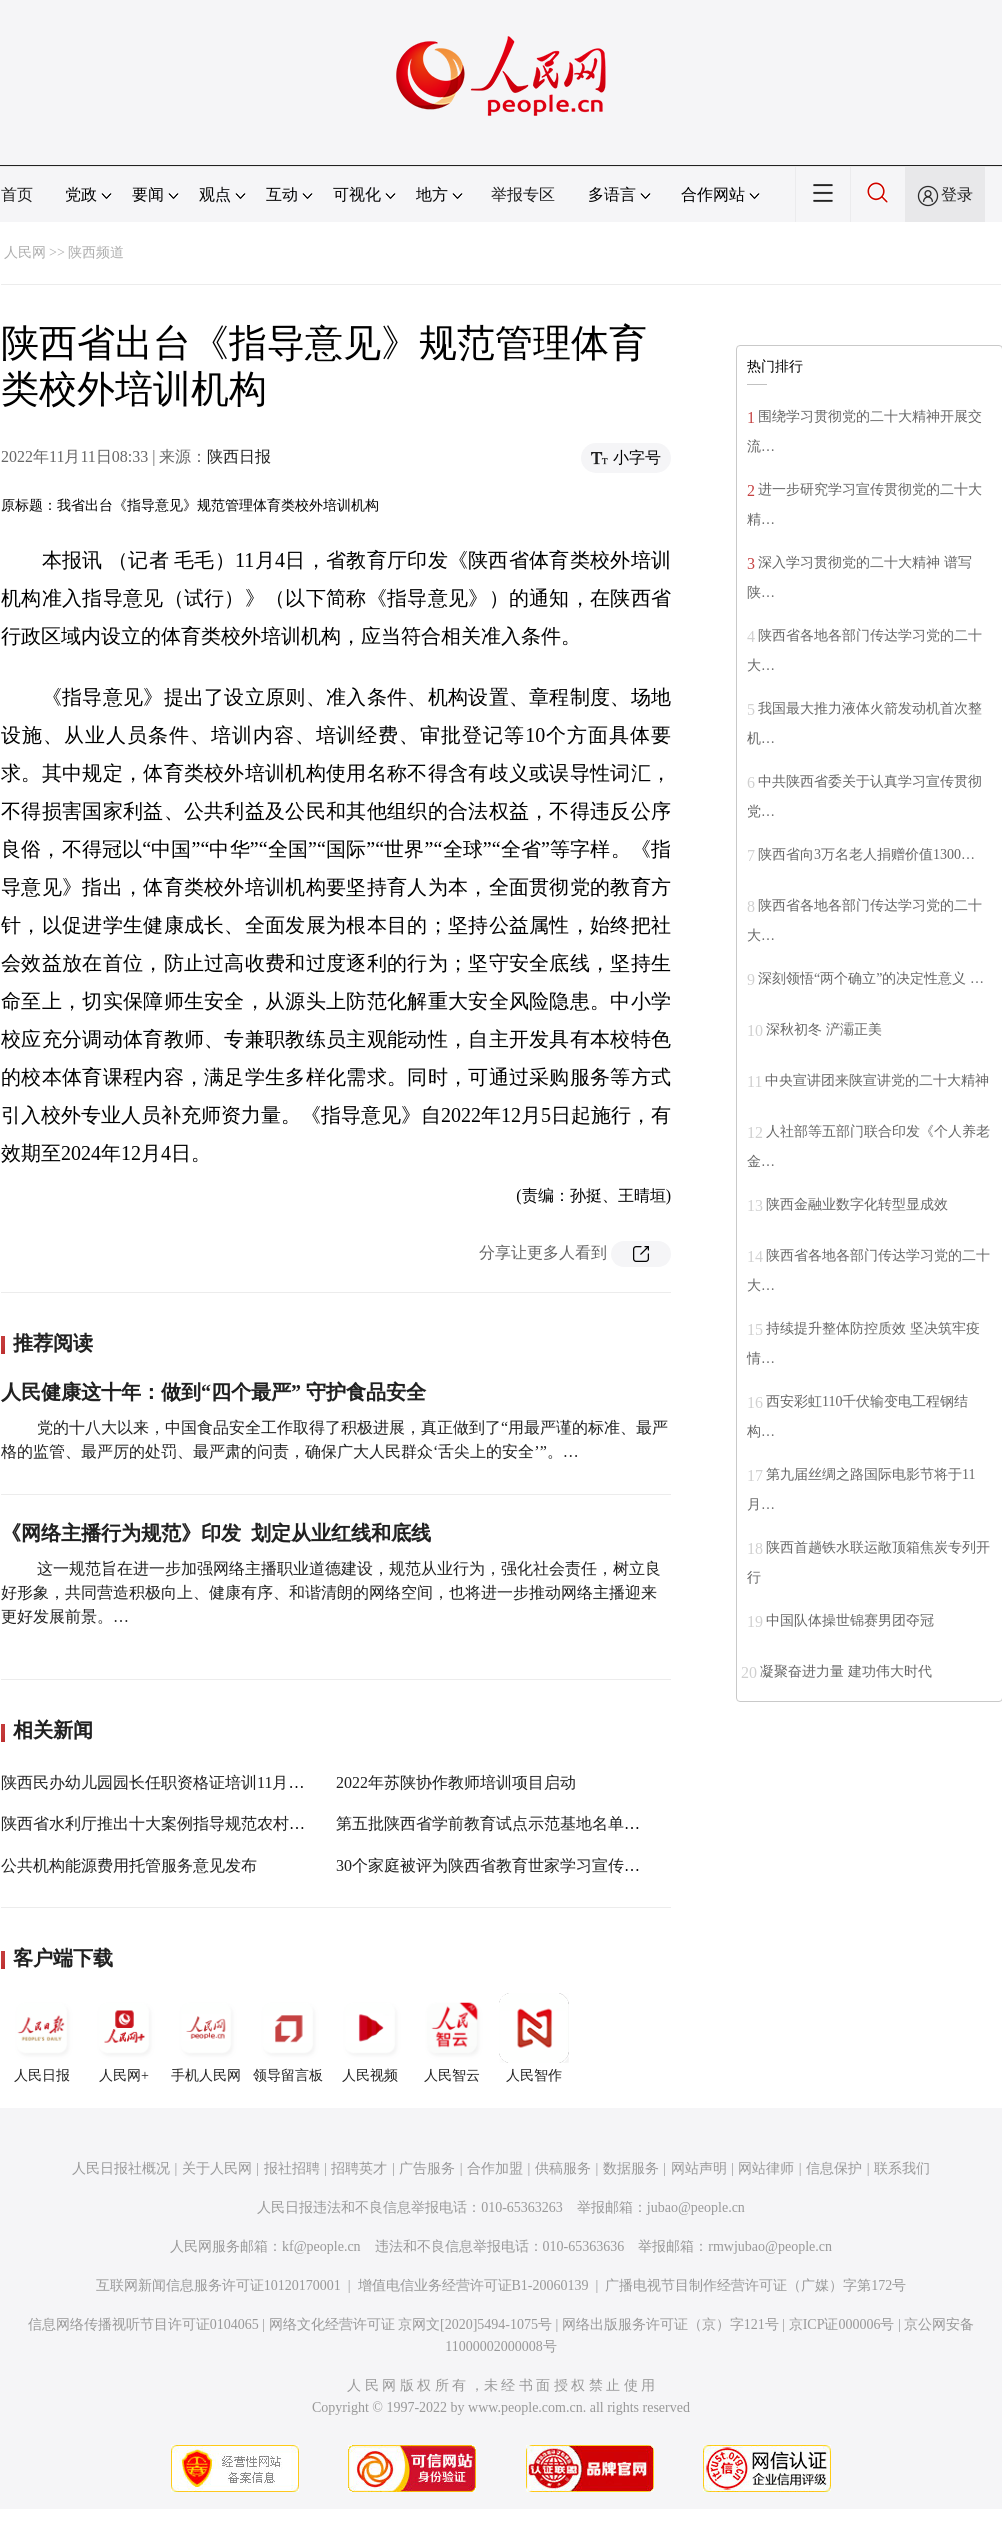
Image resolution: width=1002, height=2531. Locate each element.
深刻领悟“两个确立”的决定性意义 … (871, 978)
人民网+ (124, 2038)
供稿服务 (563, 2168)
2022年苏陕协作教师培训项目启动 (456, 1782)
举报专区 (523, 194)
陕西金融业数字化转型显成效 (857, 1204)
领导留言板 (288, 2038)
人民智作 (534, 2038)
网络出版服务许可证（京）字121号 (670, 2324)
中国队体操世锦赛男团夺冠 (850, 1620)
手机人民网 (206, 2038)
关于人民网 (217, 2168)
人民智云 (452, 2038)
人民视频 (370, 2038)
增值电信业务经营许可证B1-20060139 (473, 2285)
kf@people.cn (321, 2246)
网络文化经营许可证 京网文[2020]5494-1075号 (411, 2324)
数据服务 (631, 2168)
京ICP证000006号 (842, 2324)
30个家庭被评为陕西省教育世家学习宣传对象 (496, 1865)
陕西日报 (239, 456)
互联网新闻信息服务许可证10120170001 (218, 2285)
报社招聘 (292, 2168)
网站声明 (699, 2168)
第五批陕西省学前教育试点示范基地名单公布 (496, 1823)
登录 (957, 194)
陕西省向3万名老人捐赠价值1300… (866, 854)
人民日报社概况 (121, 2168)
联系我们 (902, 2168)
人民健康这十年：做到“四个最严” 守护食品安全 (213, 1392)
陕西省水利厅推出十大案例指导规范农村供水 (161, 1823)
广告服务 (427, 2168)
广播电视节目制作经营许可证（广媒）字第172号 (755, 2285)
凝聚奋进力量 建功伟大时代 (846, 1671)
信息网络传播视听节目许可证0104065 (143, 2324)
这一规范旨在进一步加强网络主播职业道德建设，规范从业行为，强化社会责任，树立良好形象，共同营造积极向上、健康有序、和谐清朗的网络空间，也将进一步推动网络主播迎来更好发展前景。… (331, 1592)
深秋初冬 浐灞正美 (824, 1029)
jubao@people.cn (696, 2207)
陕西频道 (96, 252)
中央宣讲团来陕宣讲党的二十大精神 (877, 1080)
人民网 (25, 252)
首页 (17, 194)
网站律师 (766, 2168)
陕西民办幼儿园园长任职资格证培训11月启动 (160, 1782)
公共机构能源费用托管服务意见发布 (129, 1865)
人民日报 (42, 2038)
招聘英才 (359, 2168)
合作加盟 (495, 2168)
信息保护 (834, 2168)
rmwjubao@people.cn (770, 2246)
